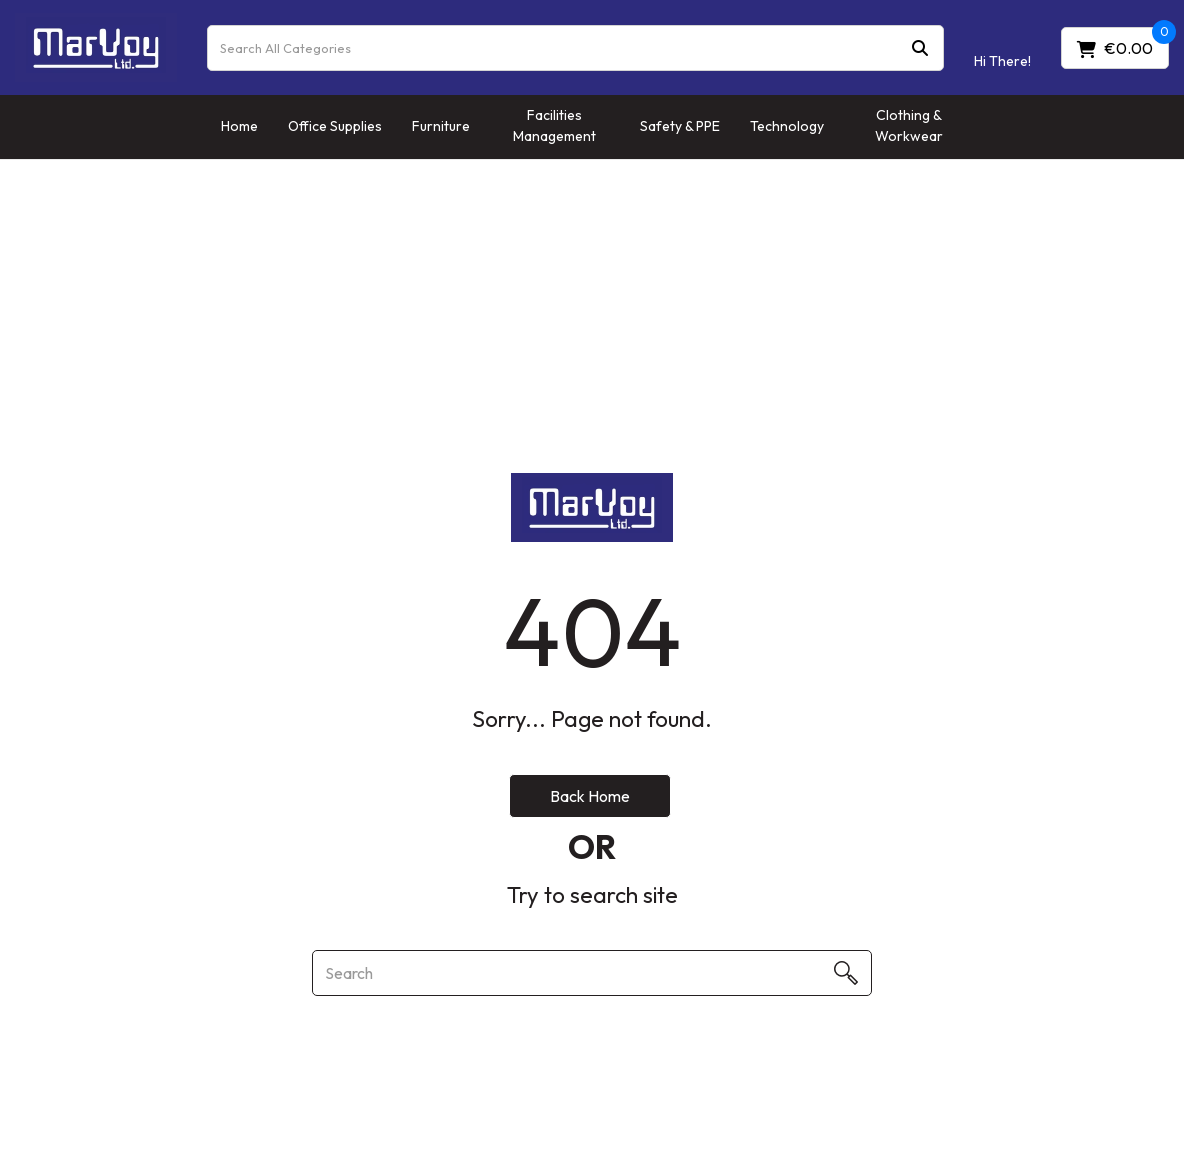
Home (239, 126)
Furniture (441, 126)
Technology (787, 126)
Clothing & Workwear (909, 125)
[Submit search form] (920, 47)
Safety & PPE (680, 126)
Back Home (590, 796)
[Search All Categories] (575, 48)
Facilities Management (554, 125)
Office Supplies (335, 126)
